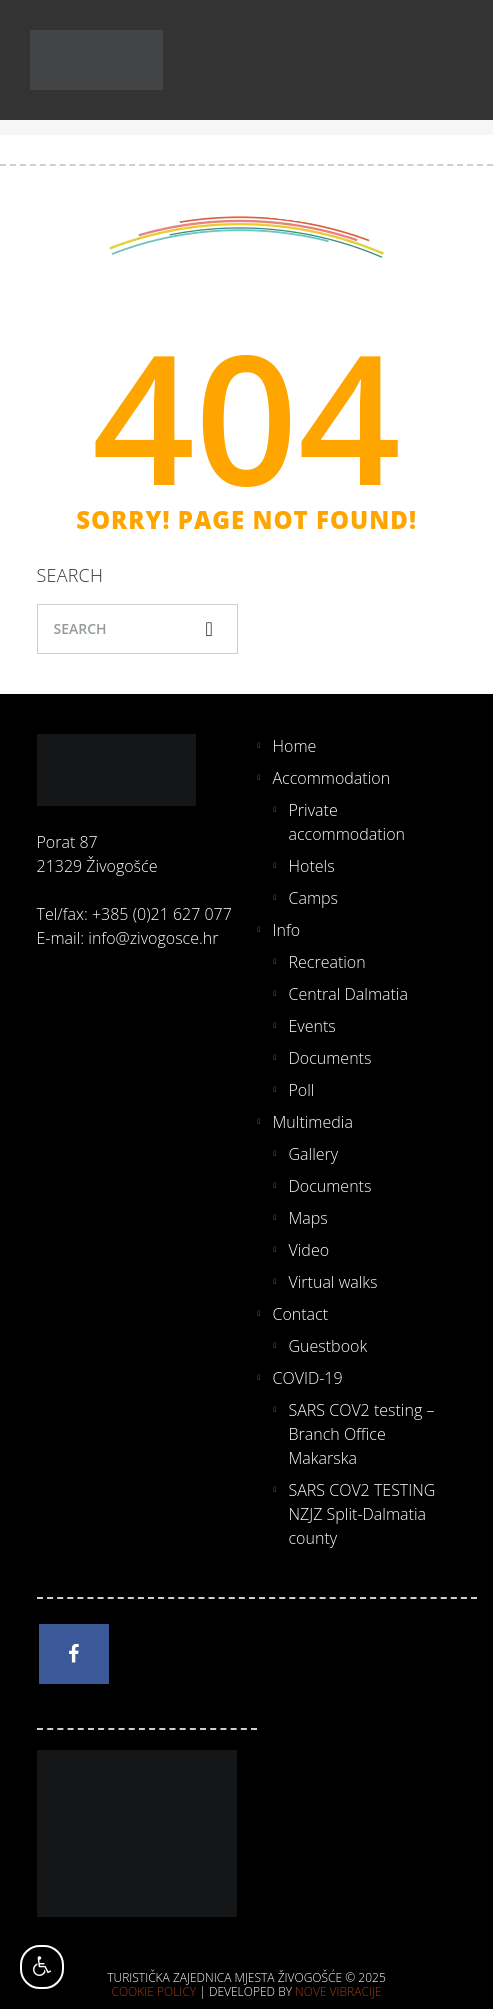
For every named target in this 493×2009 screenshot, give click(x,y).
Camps (314, 898)
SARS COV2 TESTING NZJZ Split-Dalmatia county (362, 1514)
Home (295, 746)
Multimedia (313, 1122)
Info (287, 930)
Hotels (312, 866)
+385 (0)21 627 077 (162, 914)
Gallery (314, 1154)
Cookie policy (154, 1991)
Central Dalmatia (348, 994)
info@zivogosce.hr (153, 938)
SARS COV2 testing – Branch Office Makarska (362, 1434)
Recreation (327, 962)
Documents (330, 1058)
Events (312, 1026)
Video (309, 1250)
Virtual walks (333, 1282)
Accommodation (332, 778)
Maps (308, 1218)
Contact (301, 1314)
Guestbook (328, 1346)
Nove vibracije (338, 1991)
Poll (302, 1090)
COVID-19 (308, 1378)
